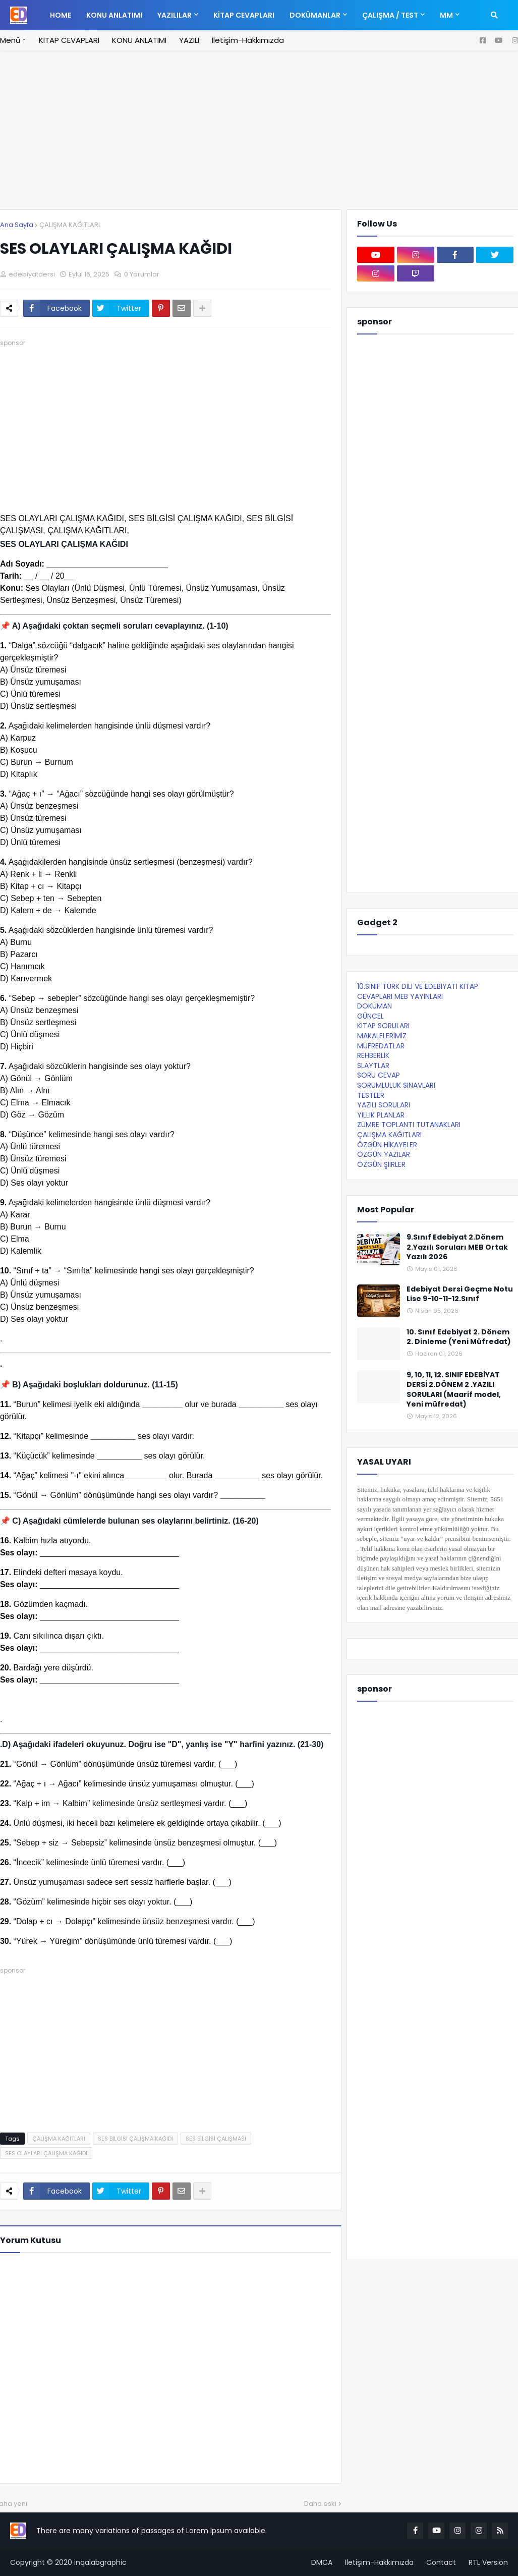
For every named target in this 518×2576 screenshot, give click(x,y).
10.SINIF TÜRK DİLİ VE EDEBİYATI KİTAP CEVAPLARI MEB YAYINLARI (417, 991)
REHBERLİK (373, 1055)
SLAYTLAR (373, 1065)
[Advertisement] (259, 136)
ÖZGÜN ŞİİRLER (381, 1164)
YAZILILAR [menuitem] (174, 15)
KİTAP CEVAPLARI (69, 40)
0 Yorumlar (141, 274)
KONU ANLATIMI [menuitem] (114, 15)
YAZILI (189, 40)
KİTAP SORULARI (383, 1026)
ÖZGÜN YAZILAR (383, 1154)
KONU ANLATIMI (139, 40)
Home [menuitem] (60, 15)
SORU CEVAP (378, 1075)
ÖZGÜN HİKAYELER (387, 1145)
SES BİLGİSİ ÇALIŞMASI (216, 2139)
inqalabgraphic (100, 2562)
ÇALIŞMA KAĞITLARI (69, 225)
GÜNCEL (370, 1016)
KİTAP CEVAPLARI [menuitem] (243, 15)
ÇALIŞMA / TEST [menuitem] (390, 15)
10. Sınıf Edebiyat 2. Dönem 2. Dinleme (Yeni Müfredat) (459, 1337)
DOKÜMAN (374, 1006)
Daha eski (320, 2503)
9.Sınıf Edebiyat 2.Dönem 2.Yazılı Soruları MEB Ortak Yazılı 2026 (457, 1247)
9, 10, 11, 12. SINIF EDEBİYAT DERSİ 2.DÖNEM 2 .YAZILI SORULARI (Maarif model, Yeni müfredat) (454, 1390)
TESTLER (370, 1095)
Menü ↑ (13, 40)
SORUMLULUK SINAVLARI (396, 1085)
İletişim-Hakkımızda (248, 40)
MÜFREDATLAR (381, 1046)
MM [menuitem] (446, 15)
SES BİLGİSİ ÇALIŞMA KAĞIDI (135, 2139)
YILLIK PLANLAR (381, 1115)
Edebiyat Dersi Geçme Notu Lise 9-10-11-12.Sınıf (460, 1294)
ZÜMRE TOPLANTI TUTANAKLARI (409, 1124)
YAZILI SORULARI (383, 1105)
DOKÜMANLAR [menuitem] (315, 15)
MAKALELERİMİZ (382, 1036)
